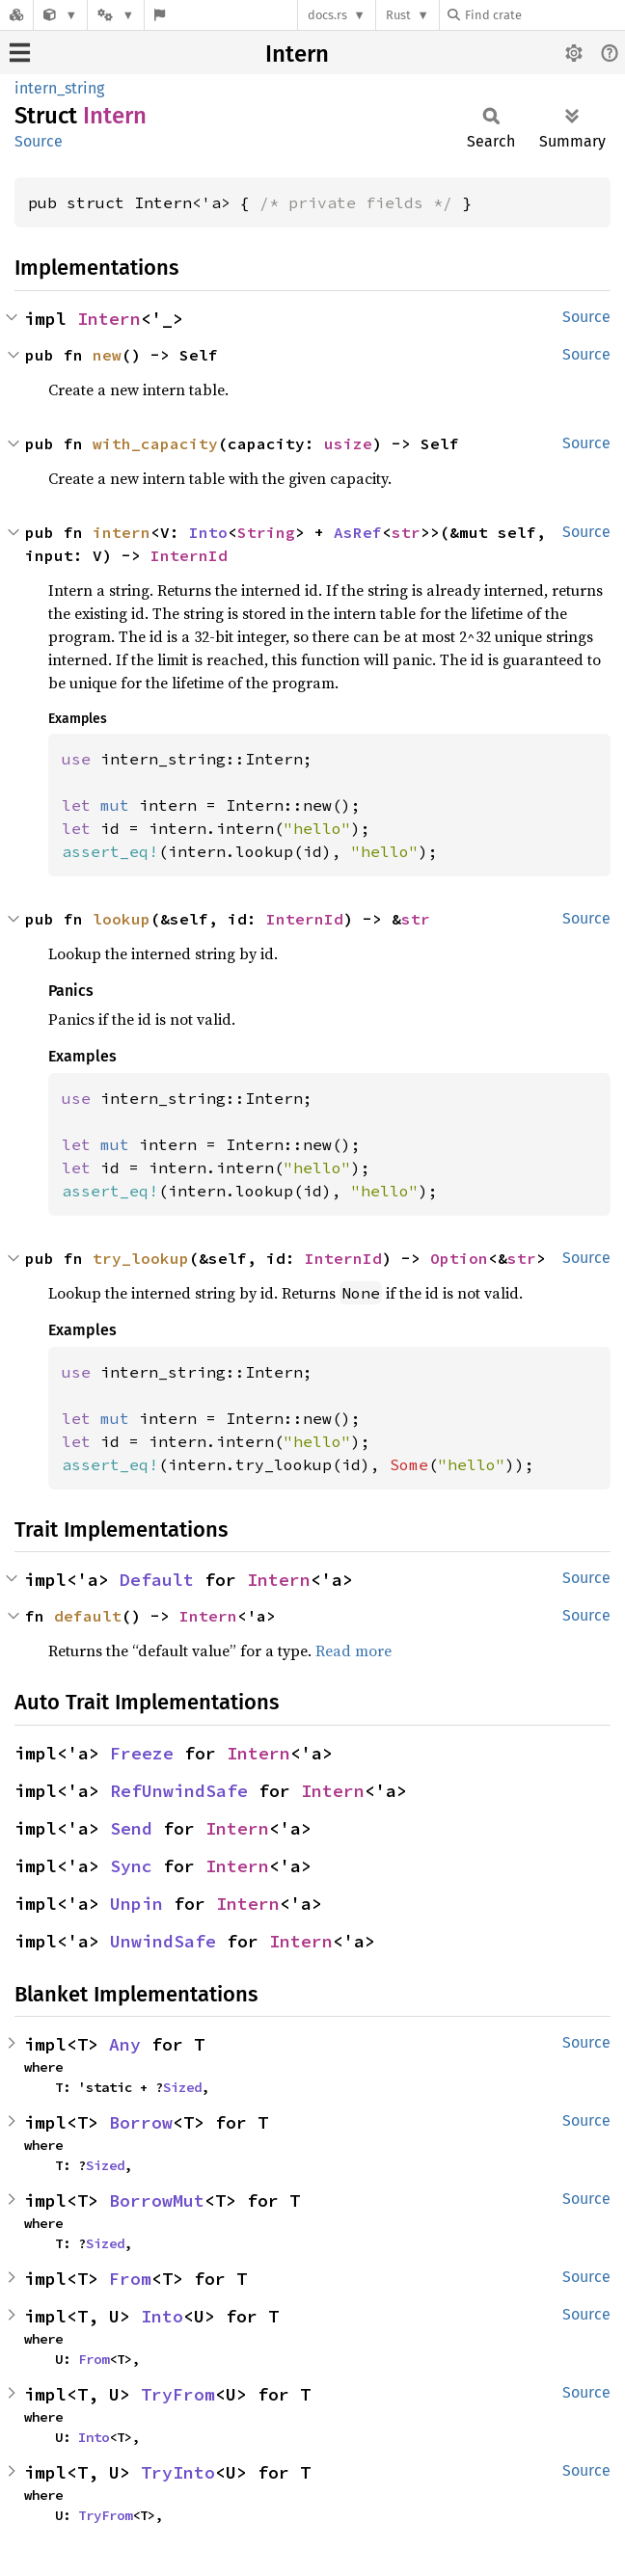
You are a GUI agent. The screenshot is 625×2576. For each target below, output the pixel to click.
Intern (297, 53)
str (406, 532)
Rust (398, 15)
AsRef (358, 532)
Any (125, 2044)
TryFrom (178, 2394)
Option (459, 1258)
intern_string (59, 88)
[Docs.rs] (16, 15)
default (88, 1615)
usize (348, 443)
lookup (121, 918)
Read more (353, 1650)
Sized (182, 2087)
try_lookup (141, 1258)
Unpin (136, 1903)
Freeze (142, 1753)
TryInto (178, 2472)
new (107, 354)
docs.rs (327, 15)
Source (38, 141)
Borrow (141, 2122)
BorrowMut (156, 2200)
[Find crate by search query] (544, 15)
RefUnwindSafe (179, 1791)
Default (157, 1580)
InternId (189, 555)
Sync (131, 1866)
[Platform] (116, 15)
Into (208, 532)
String (266, 532)
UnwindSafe (163, 1941)
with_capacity (155, 443)
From (130, 2278)
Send (131, 1828)
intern (121, 532)
